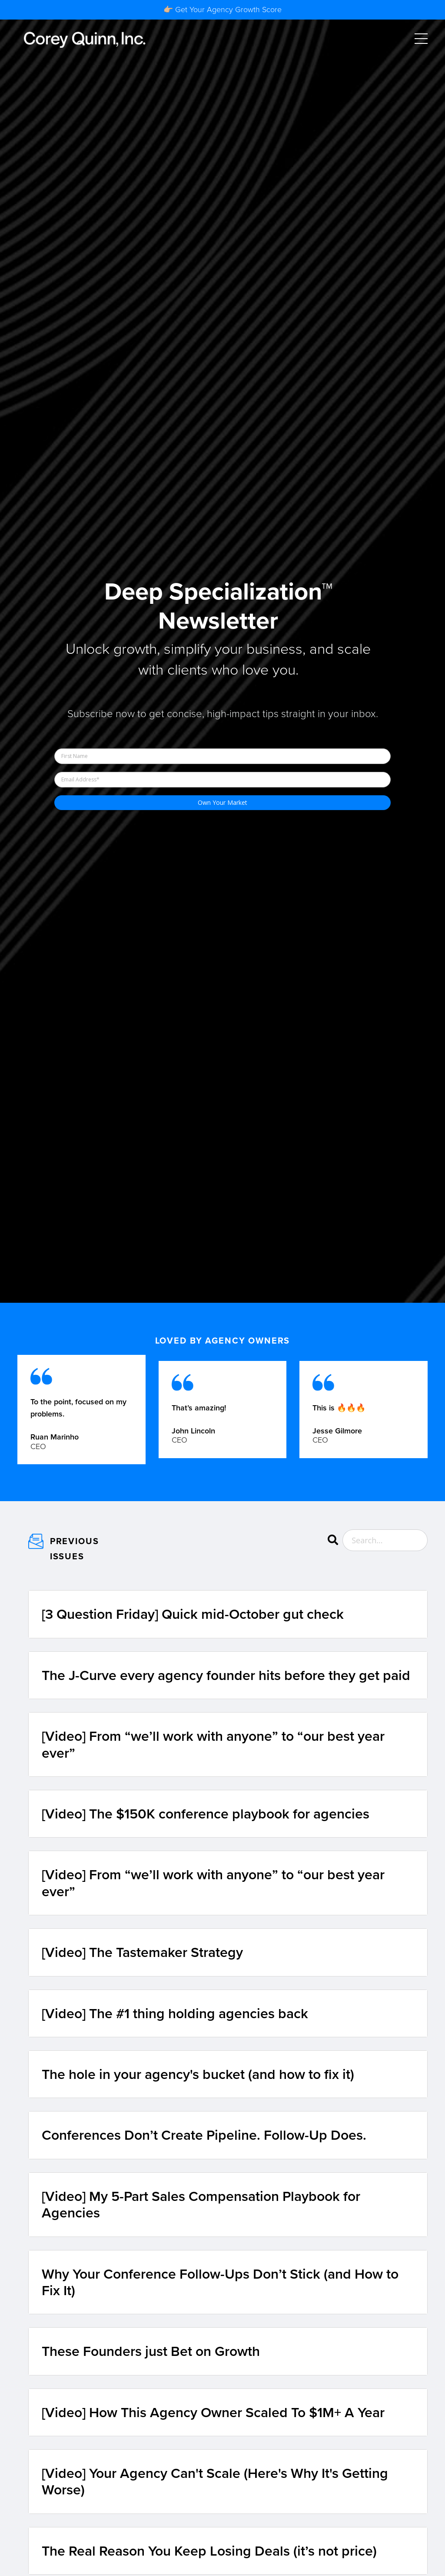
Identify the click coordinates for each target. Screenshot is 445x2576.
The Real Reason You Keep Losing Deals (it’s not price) (209, 2551)
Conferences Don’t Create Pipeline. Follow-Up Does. (204, 2135)
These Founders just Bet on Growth (151, 2351)
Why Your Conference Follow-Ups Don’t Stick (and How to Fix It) (220, 2282)
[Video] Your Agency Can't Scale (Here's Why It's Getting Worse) (215, 2481)
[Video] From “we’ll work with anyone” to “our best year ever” (213, 1744)
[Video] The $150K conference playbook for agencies (205, 1813)
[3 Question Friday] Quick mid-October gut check (193, 1614)
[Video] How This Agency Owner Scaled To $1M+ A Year (213, 2412)
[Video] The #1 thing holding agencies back (175, 2013)
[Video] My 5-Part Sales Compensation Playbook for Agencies (201, 2204)
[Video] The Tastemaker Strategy (142, 1952)
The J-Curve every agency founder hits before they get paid (226, 1675)
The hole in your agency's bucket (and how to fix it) (198, 2074)
